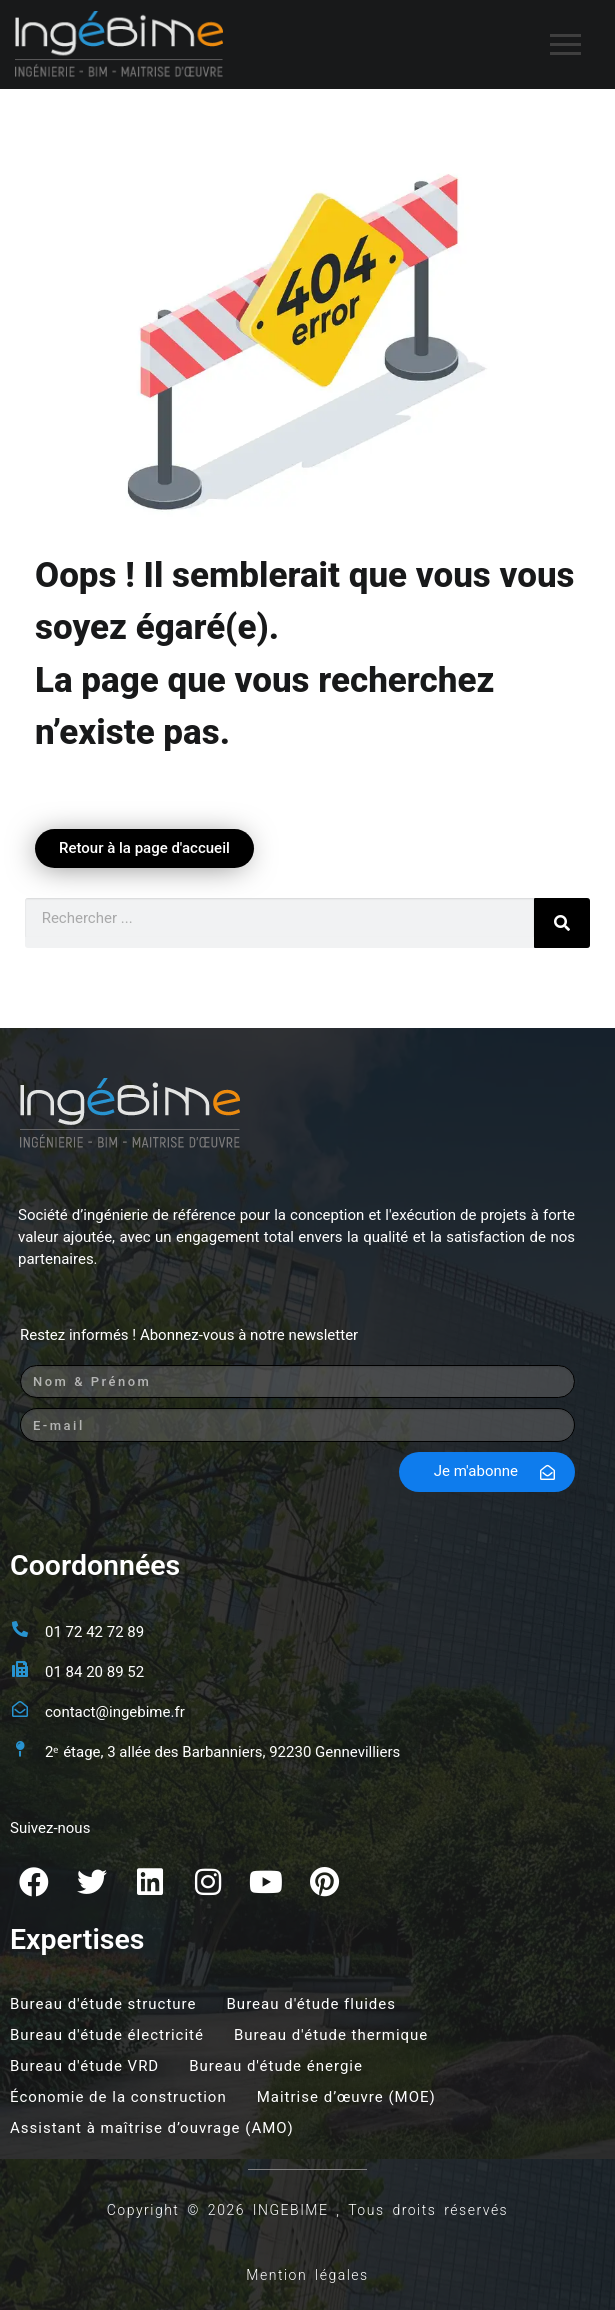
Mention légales (307, 2275)
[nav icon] (565, 44)
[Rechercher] (562, 923)
